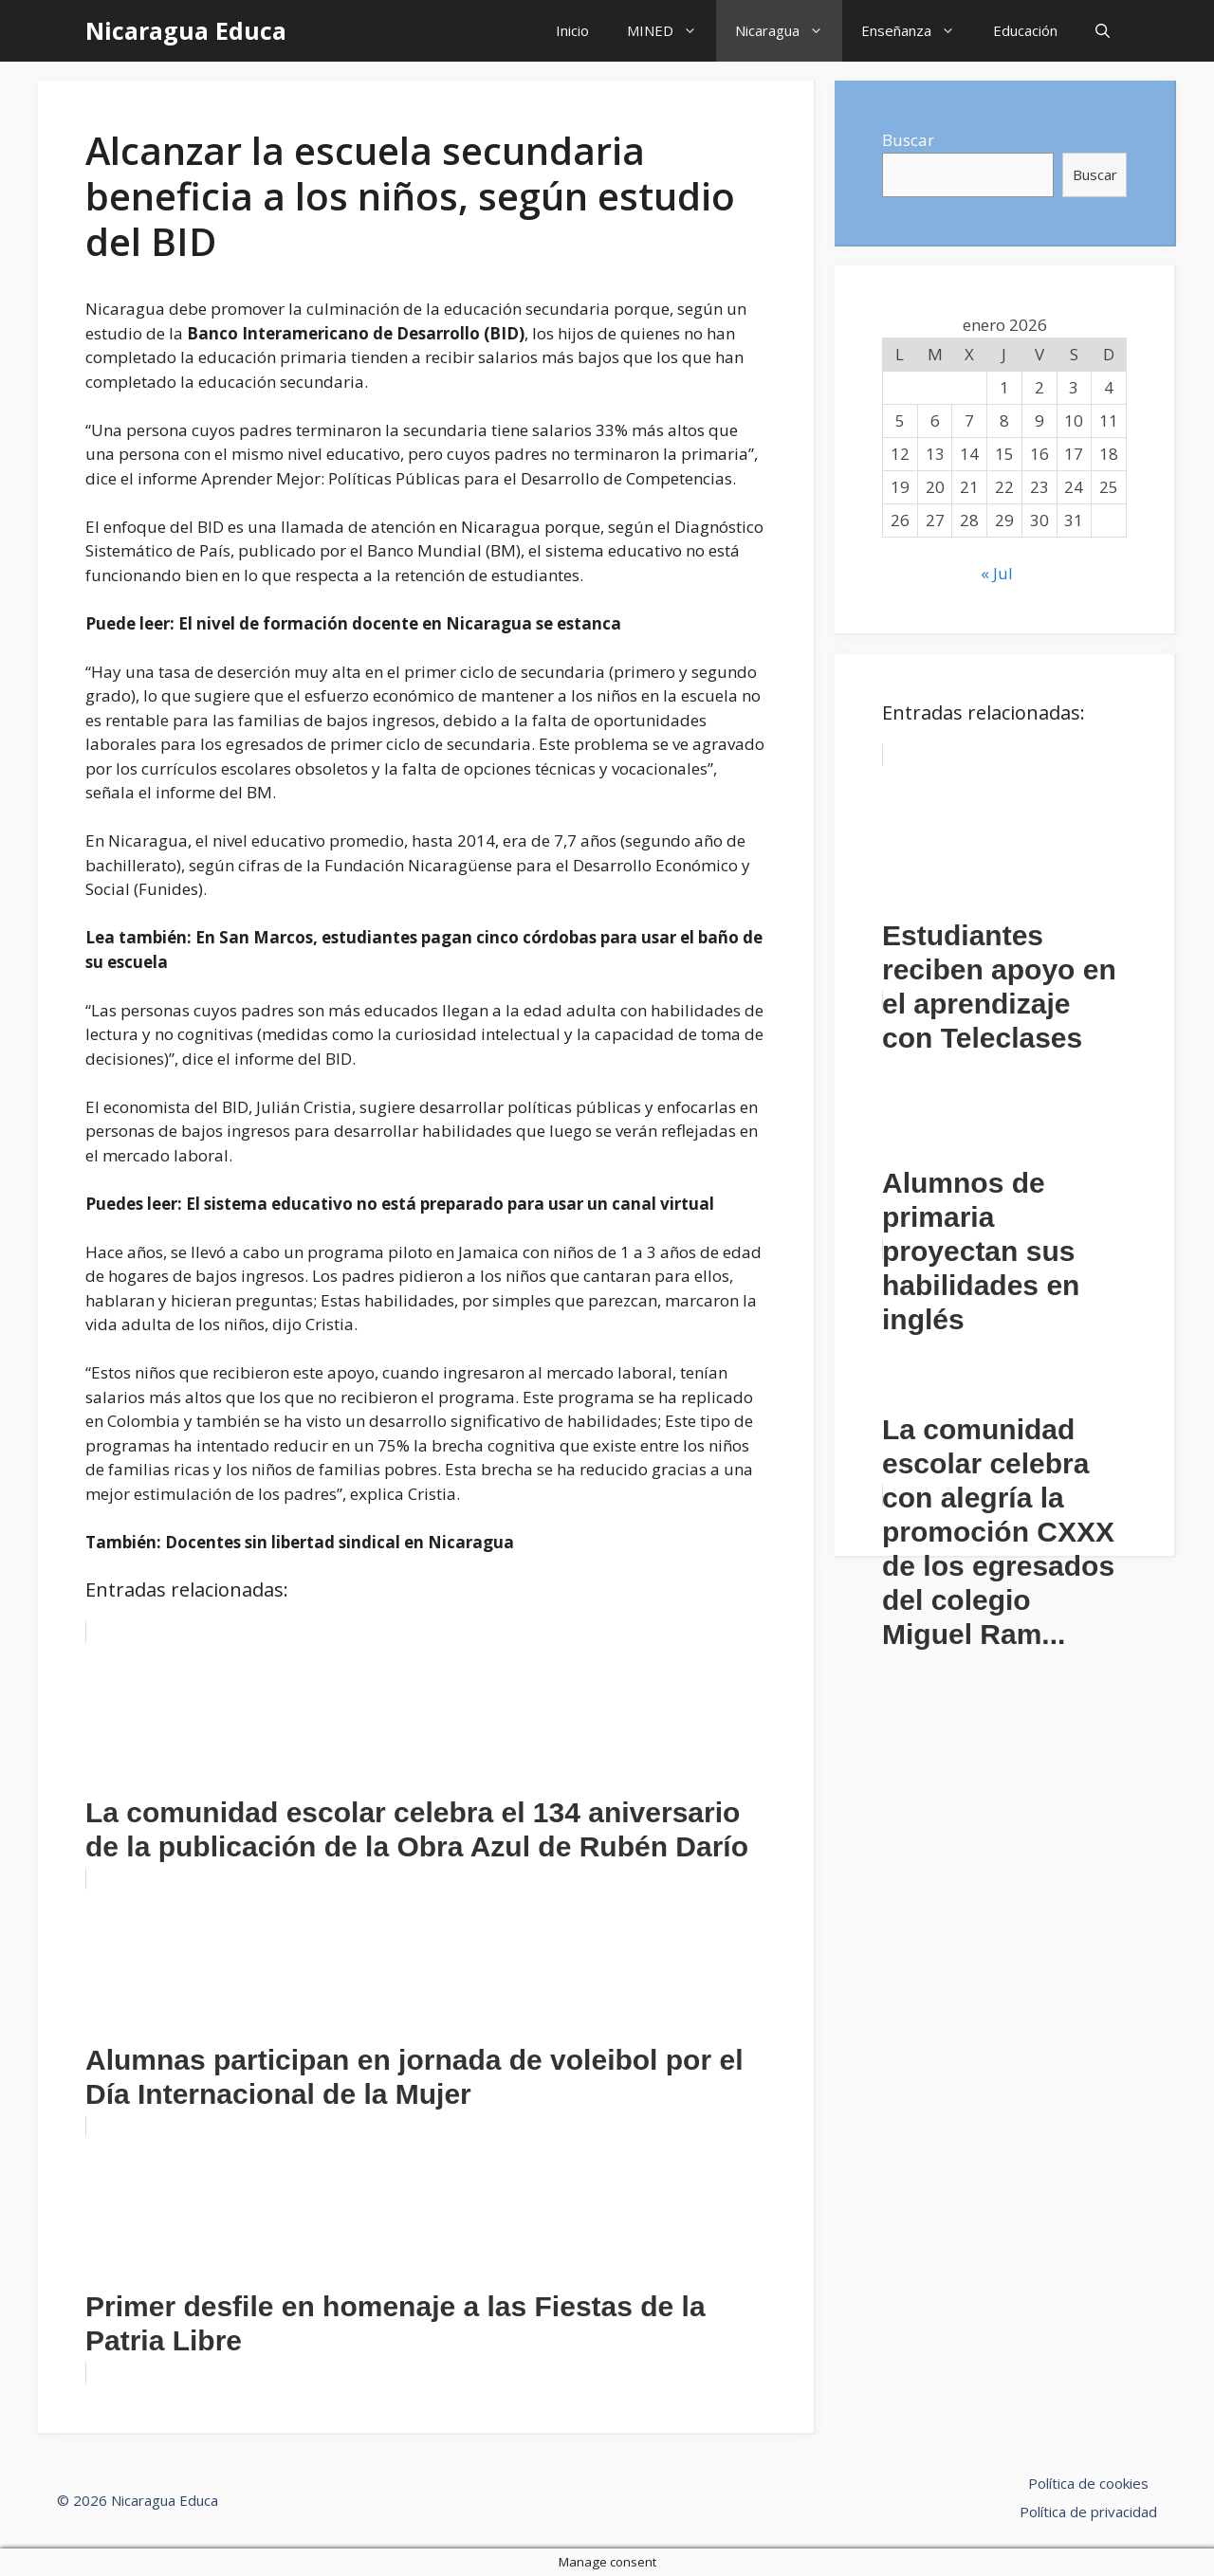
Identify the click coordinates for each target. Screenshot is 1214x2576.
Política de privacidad (1088, 2511)
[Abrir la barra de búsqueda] (1102, 31)
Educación (1025, 30)
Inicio (572, 30)
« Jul (997, 573)
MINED (671, 31)
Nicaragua (788, 31)
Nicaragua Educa (185, 30)
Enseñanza (917, 31)
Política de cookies (1088, 2483)
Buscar (908, 140)
